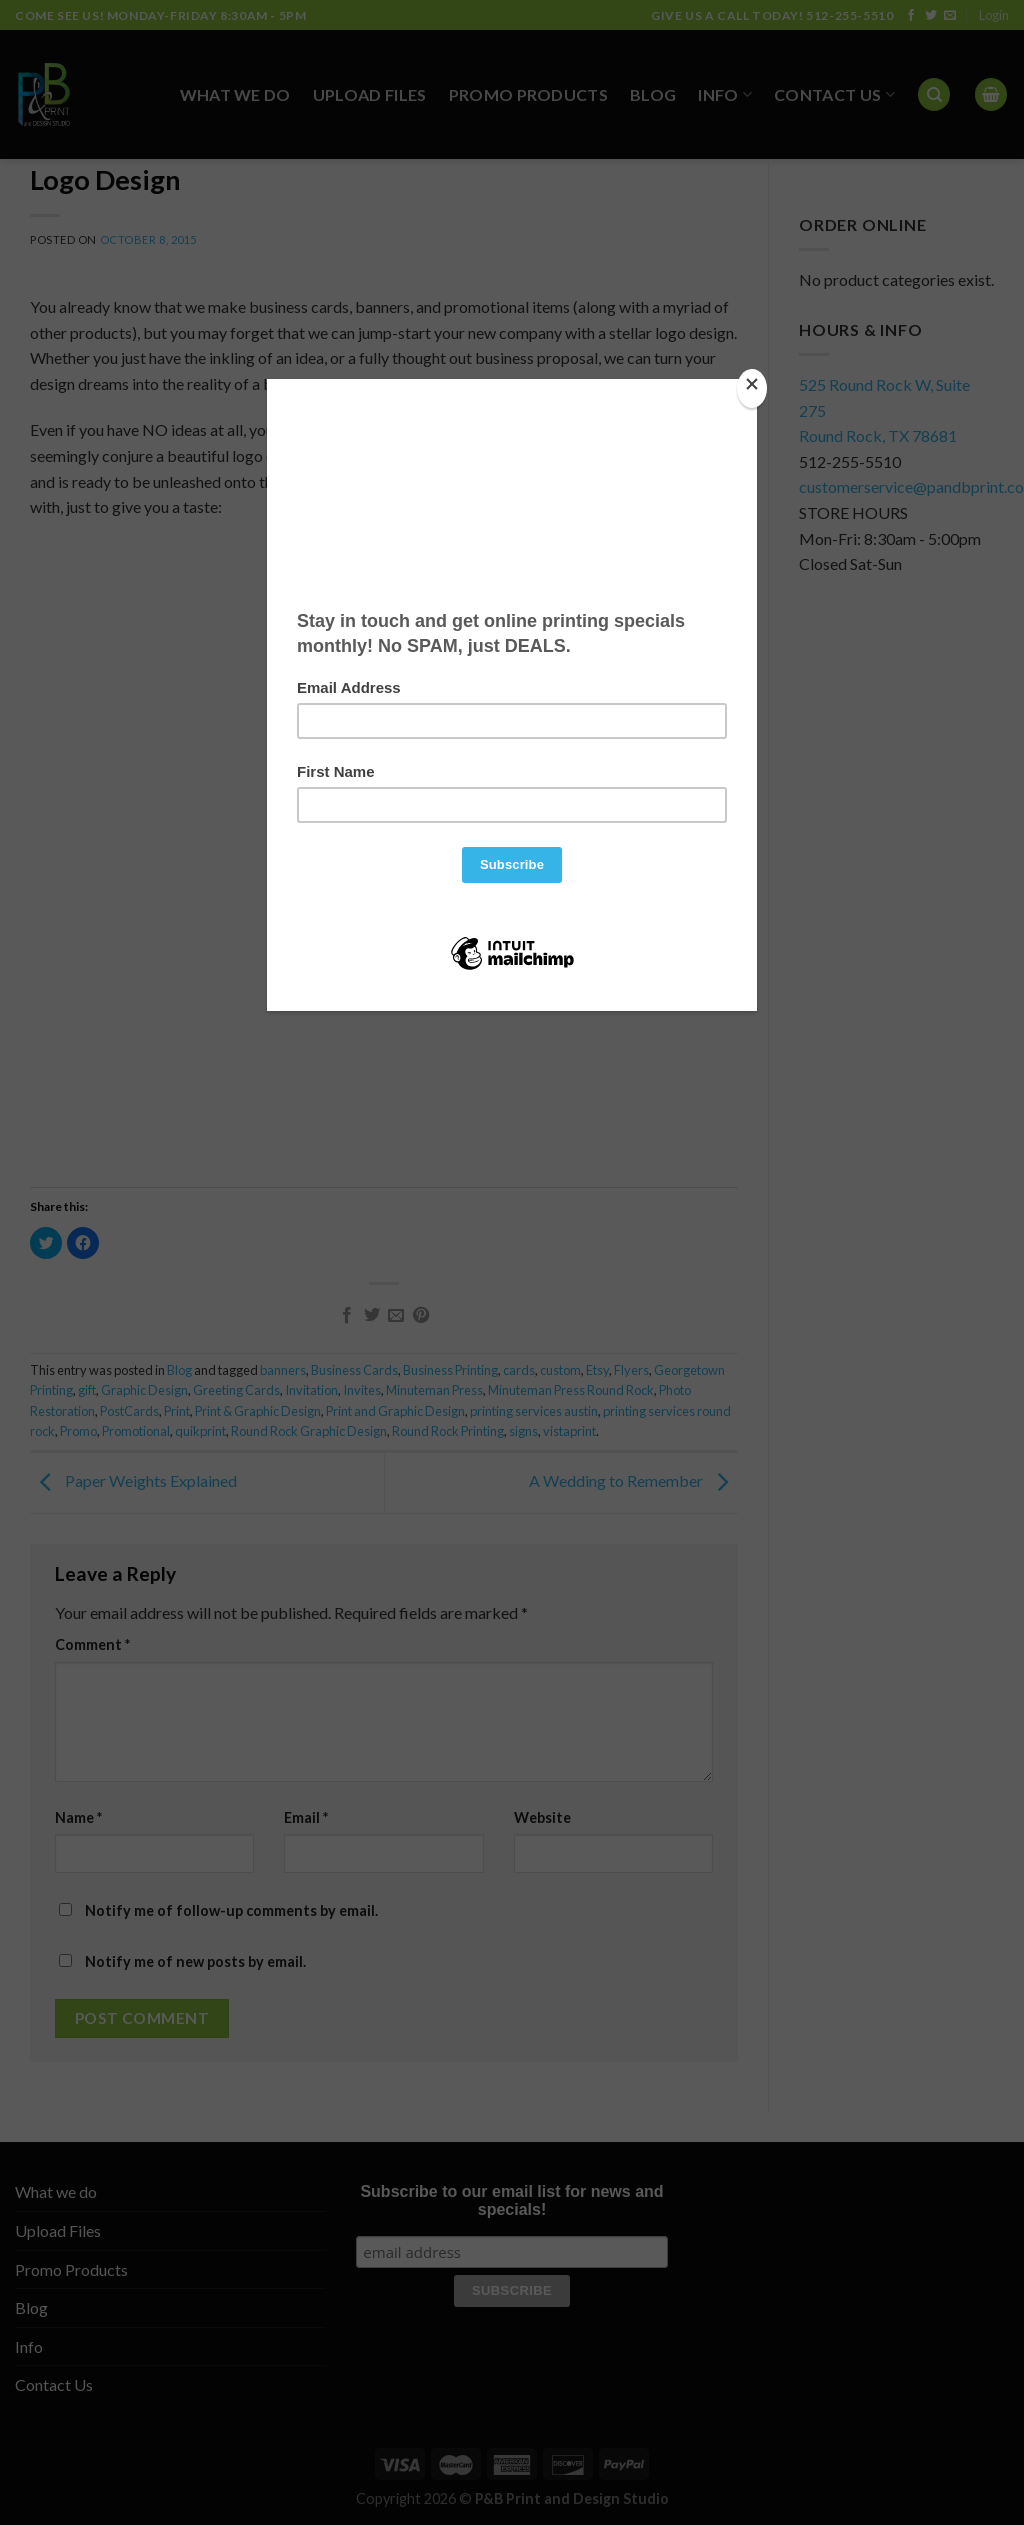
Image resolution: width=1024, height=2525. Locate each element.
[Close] (752, 388)
